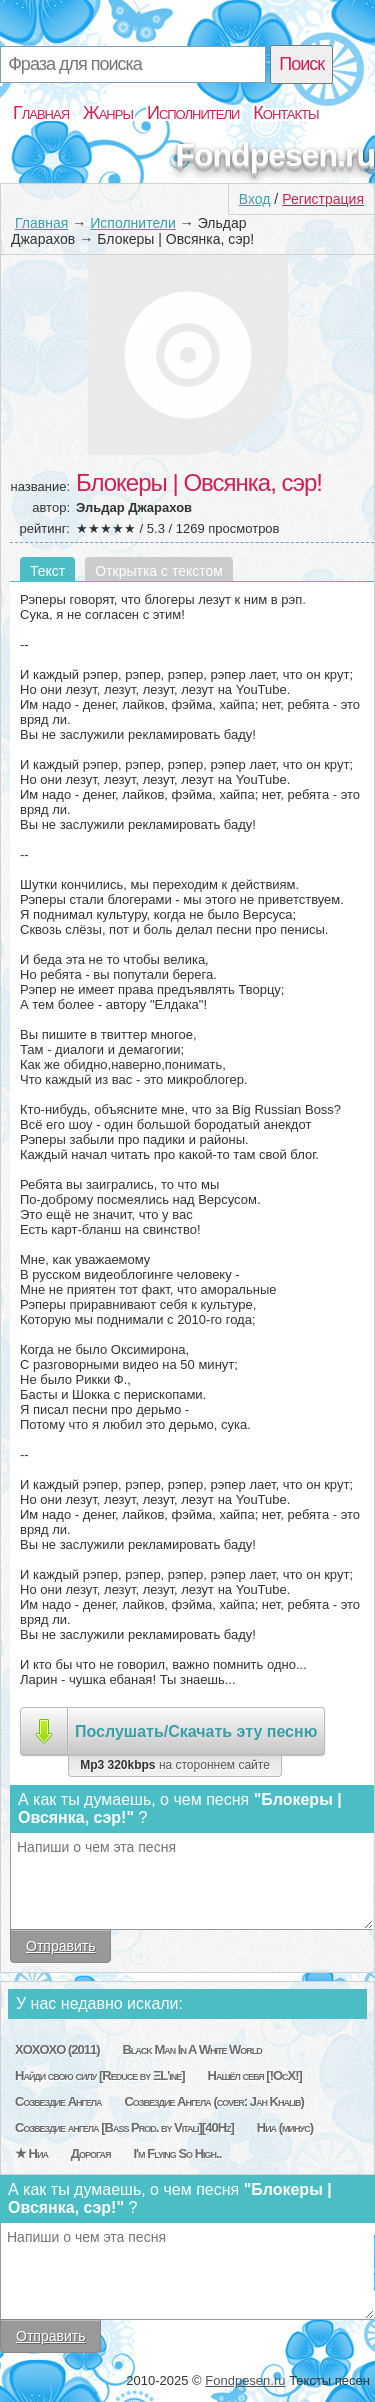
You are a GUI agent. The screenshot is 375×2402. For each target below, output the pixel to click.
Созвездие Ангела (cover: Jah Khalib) (213, 2101)
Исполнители (193, 113)
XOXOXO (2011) (57, 2049)
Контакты (285, 113)
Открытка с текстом (159, 571)
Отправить (60, 1946)
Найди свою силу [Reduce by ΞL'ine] (100, 2075)
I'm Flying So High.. (177, 2153)
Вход (255, 199)
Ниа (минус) (285, 2127)
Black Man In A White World (191, 2049)
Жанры (108, 113)
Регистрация (323, 199)
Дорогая (91, 2153)
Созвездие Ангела (58, 2101)
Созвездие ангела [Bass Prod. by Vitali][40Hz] (124, 2127)
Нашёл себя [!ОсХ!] (255, 2075)
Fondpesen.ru (275, 155)
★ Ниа (31, 2153)
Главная (41, 113)
